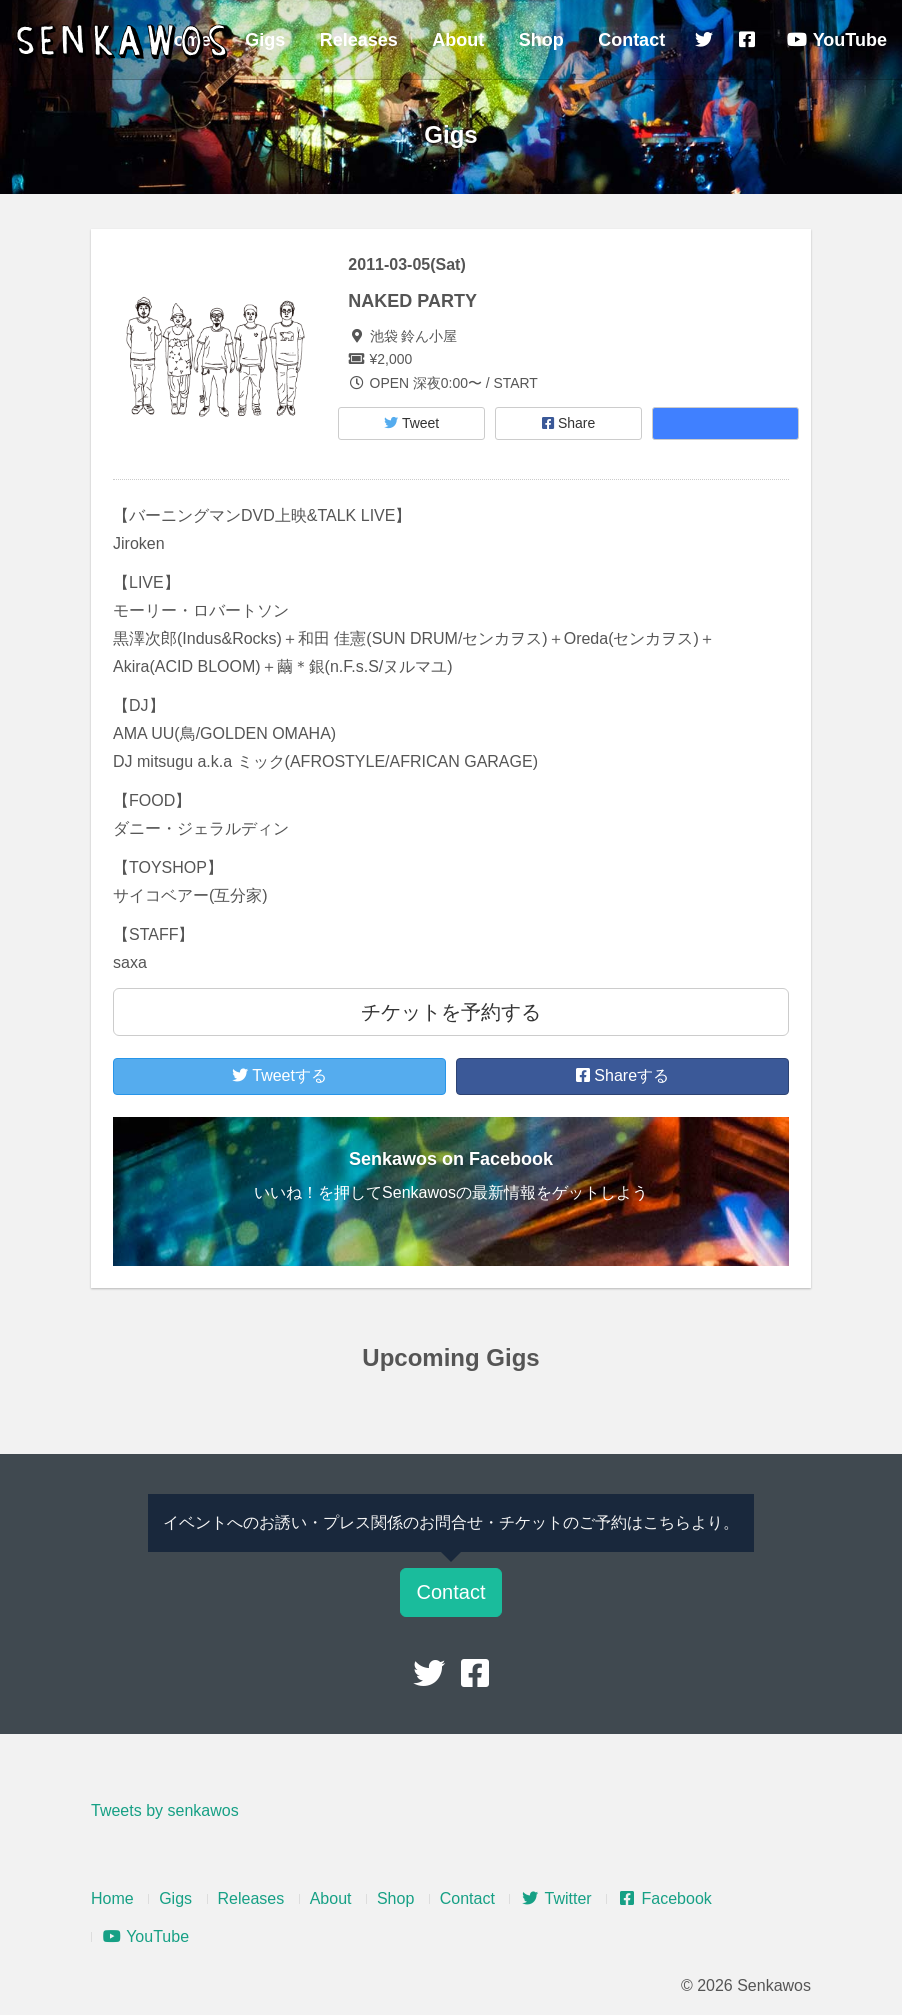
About (458, 40)
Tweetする (279, 1075)
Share (568, 423)
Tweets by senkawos (165, 1810)
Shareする (622, 1075)
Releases (359, 40)
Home (112, 1898)
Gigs (265, 40)
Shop (541, 40)
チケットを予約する (451, 1012)
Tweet (411, 423)
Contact (631, 40)
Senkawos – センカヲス (125, 42)
